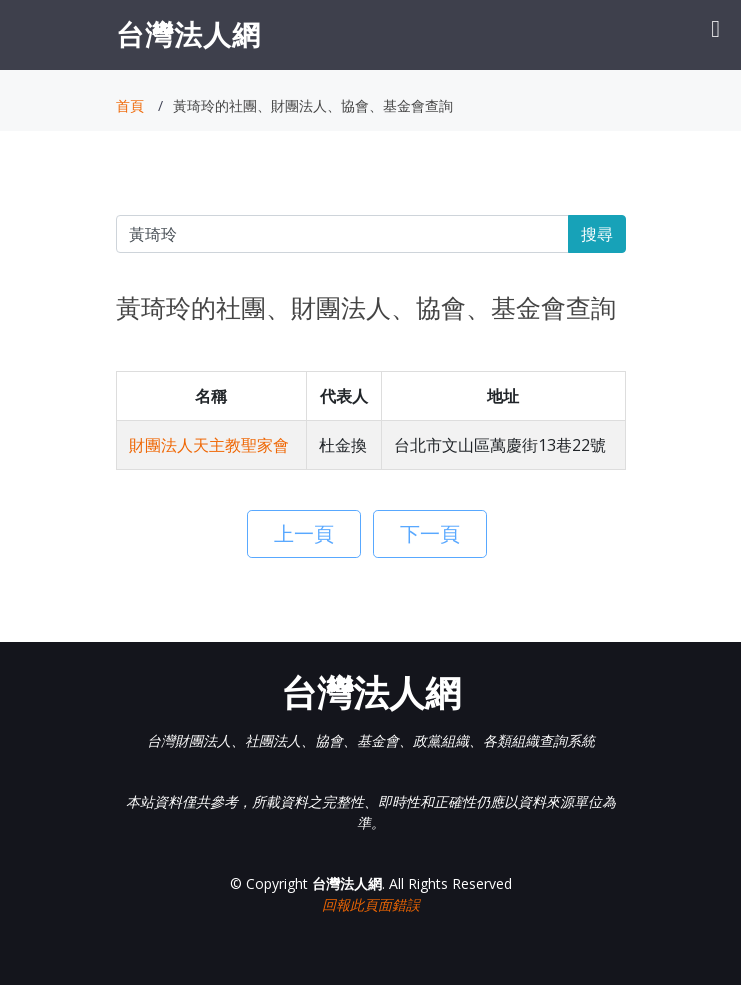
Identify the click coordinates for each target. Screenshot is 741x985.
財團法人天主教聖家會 (209, 445)
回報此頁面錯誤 (371, 904)
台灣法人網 (188, 34)
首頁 (130, 105)
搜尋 (597, 234)
